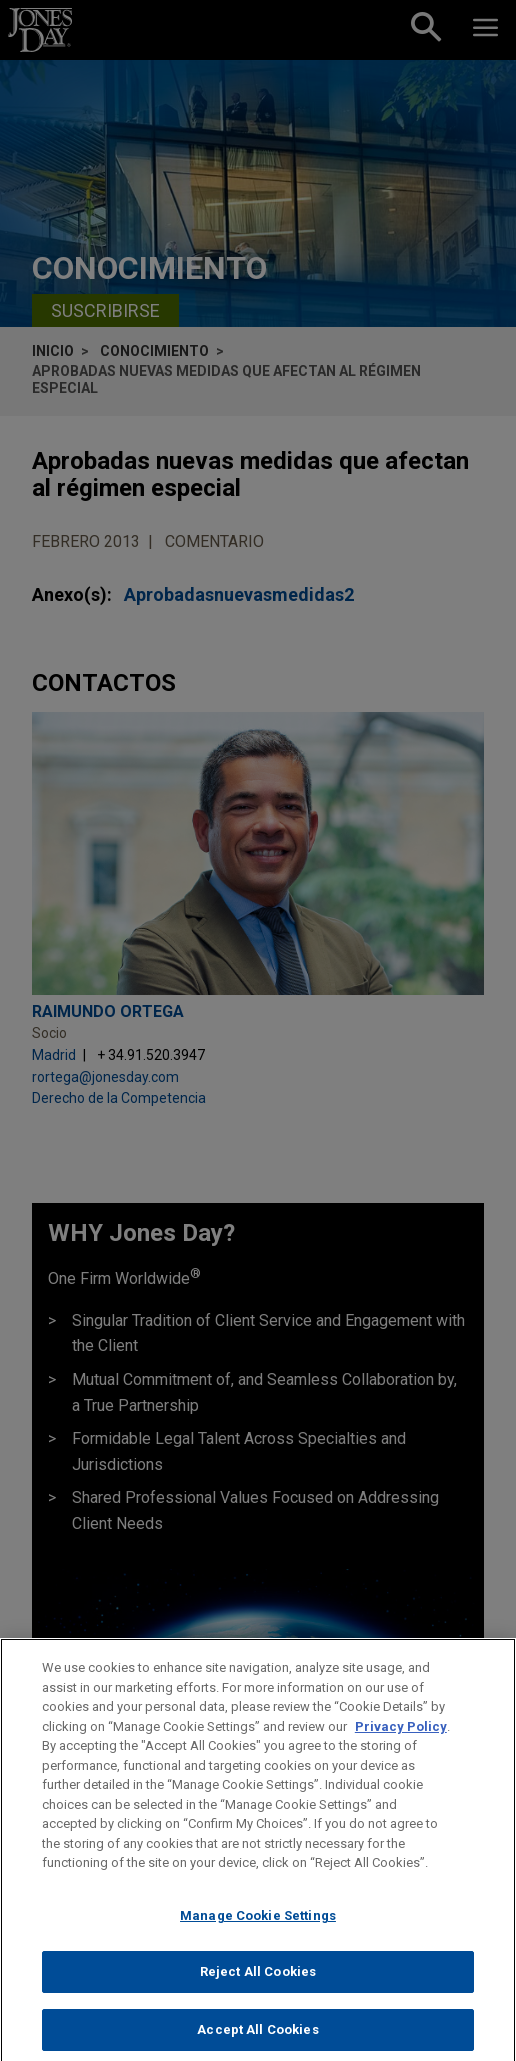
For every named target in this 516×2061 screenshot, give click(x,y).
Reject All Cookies (258, 1986)
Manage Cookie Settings (258, 1929)
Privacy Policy (401, 1740)
